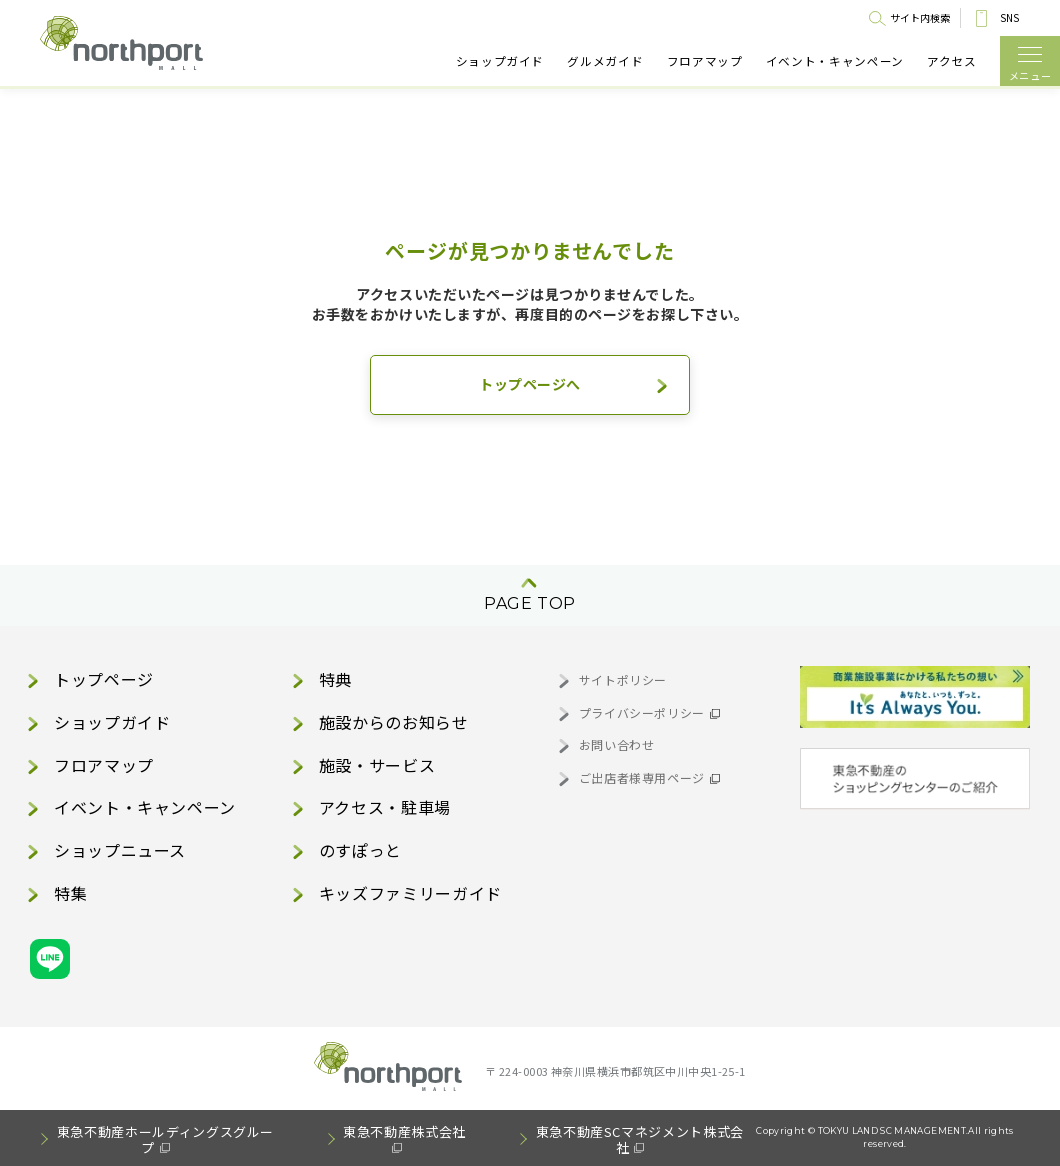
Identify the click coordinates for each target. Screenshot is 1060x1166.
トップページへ (530, 384)
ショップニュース (120, 850)
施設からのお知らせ (394, 722)
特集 (70, 893)
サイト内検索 (920, 17)
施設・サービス (377, 765)
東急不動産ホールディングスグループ (165, 1139)
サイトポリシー (623, 679)
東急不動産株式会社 (404, 1131)
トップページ (104, 679)
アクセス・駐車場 (385, 807)
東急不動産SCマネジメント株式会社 (640, 1139)
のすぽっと (360, 850)
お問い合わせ (617, 744)
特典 (335, 679)
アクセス (952, 61)
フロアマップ (705, 61)
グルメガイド (605, 61)
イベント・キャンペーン (835, 61)
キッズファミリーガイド (410, 893)
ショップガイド (500, 61)
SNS (1009, 17)
